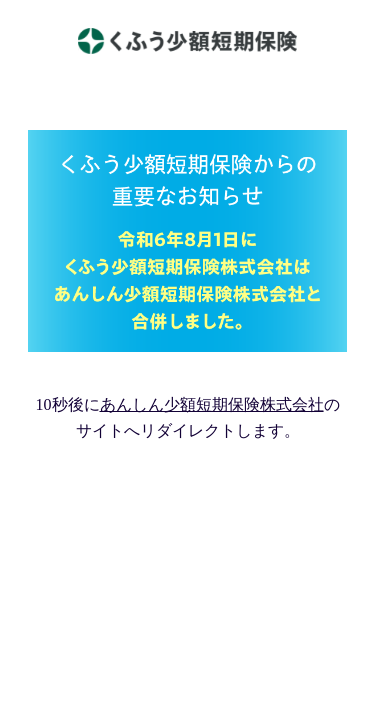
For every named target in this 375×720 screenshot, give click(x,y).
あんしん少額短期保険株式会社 (212, 404)
